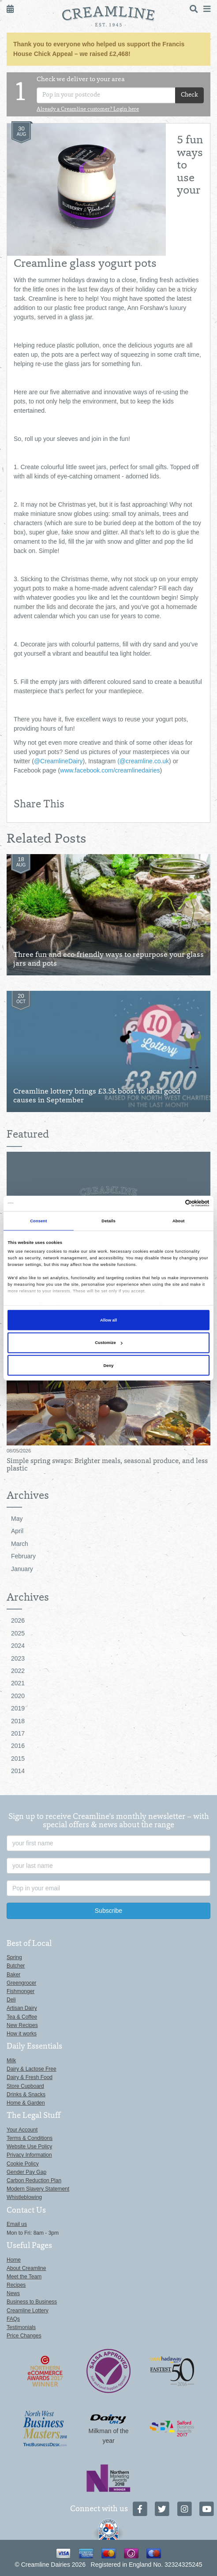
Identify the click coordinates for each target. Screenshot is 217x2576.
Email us (17, 2224)
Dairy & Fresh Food (29, 2077)
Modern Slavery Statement (38, 2189)
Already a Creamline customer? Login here (88, 109)
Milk (11, 2060)
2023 (18, 1658)
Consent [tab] (38, 1221)
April (17, 1530)
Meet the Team (24, 2277)
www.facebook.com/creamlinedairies (110, 770)
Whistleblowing (24, 2197)
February (23, 1556)
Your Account (22, 2130)
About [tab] (178, 1221)
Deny (109, 1365)
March (19, 1543)
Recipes (16, 2285)
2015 (18, 1758)
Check (189, 95)
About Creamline (26, 2268)
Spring (14, 1957)
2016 (18, 1745)
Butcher (16, 1966)
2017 (18, 1733)
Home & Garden (26, 2103)
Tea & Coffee (22, 2017)
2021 (18, 1683)
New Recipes (22, 2025)
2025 (18, 1633)
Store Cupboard (25, 2086)
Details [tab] (108, 1221)
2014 (18, 1770)
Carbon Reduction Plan (34, 2180)
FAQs (13, 2319)
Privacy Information (29, 2155)
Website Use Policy (29, 2146)
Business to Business (32, 2302)
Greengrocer (21, 1983)
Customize (108, 1342)
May (16, 1518)
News (13, 2293)
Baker (13, 1974)
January (22, 1568)
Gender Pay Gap (26, 2172)
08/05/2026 (19, 1450)
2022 (18, 1670)
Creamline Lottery (28, 2310)
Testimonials (21, 2327)
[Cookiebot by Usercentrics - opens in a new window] (171, 1203)
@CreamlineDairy (58, 761)
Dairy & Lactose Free (31, 2069)
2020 (18, 1695)
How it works (22, 2034)
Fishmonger (20, 1991)
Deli (11, 2000)
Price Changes (24, 2336)
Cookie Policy (23, 2164)
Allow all (108, 1320)
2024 (18, 1645)
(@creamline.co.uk (143, 761)
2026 (18, 1620)
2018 (18, 1721)
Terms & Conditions (29, 2138)
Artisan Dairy (22, 2008)
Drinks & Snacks (26, 2094)
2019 (18, 1708)
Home (14, 2260)
